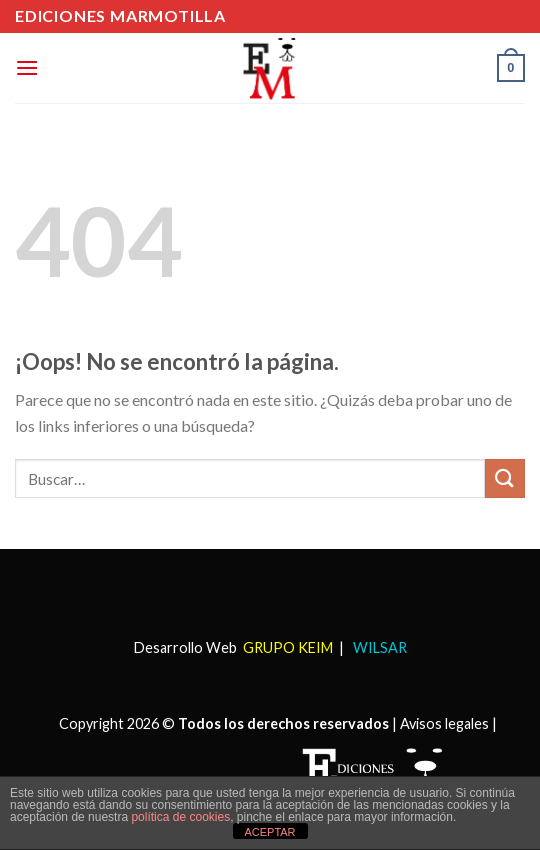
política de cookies (180, 817)
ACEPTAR (269, 832)
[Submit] (505, 478)
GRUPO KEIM (288, 647)
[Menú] (27, 67)
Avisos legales (444, 723)
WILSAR (378, 647)
